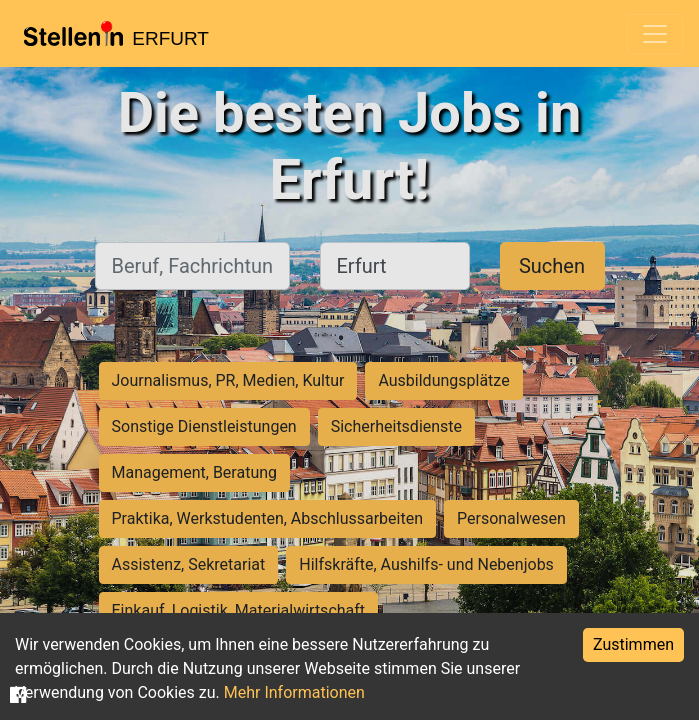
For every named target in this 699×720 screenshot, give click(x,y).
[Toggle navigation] (655, 34)
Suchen (552, 266)
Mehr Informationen (294, 692)
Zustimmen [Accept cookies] (633, 644)
